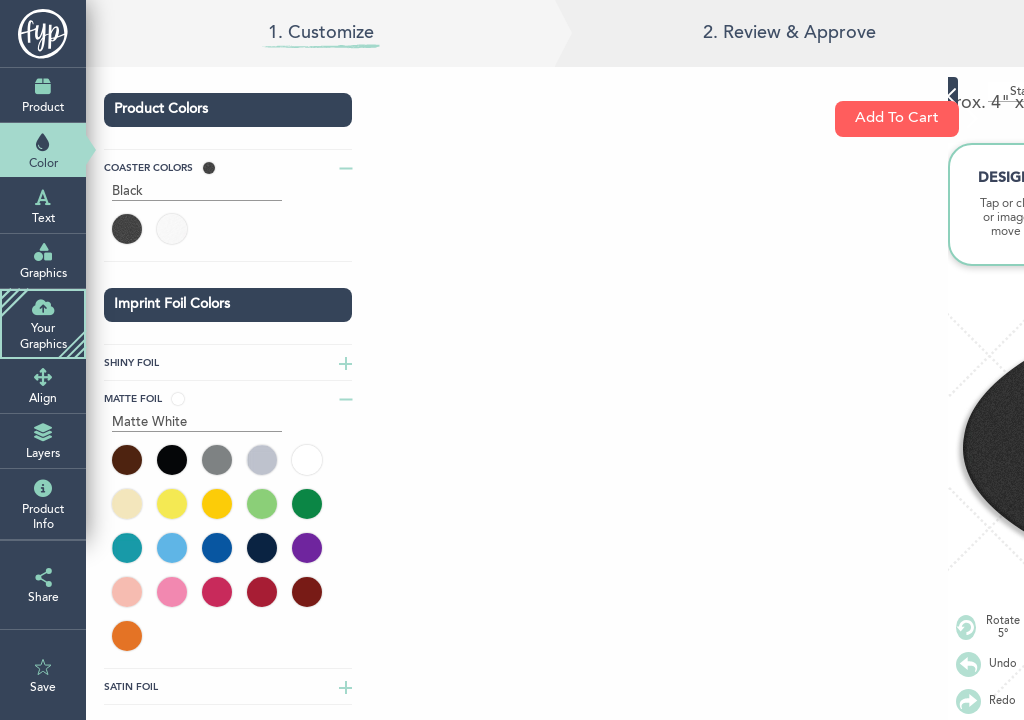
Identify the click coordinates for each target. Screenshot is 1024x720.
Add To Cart (907, 119)
